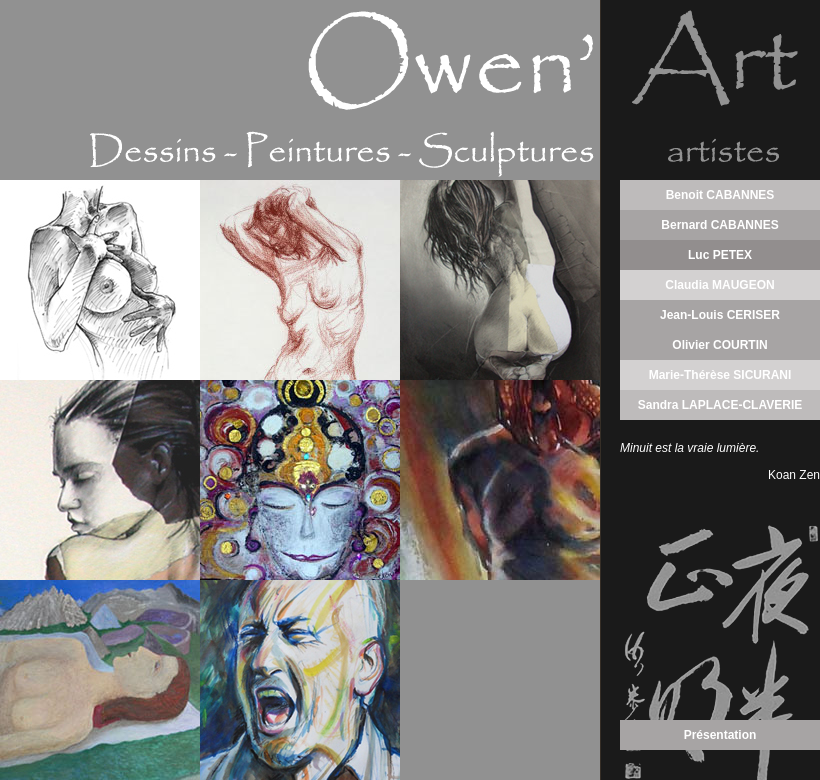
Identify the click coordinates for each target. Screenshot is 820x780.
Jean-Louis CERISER (720, 315)
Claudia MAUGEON (719, 285)
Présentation (720, 735)
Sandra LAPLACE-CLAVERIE (720, 405)
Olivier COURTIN (719, 345)
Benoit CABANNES (720, 195)
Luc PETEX (720, 255)
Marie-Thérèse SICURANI (720, 375)
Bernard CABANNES (719, 225)
